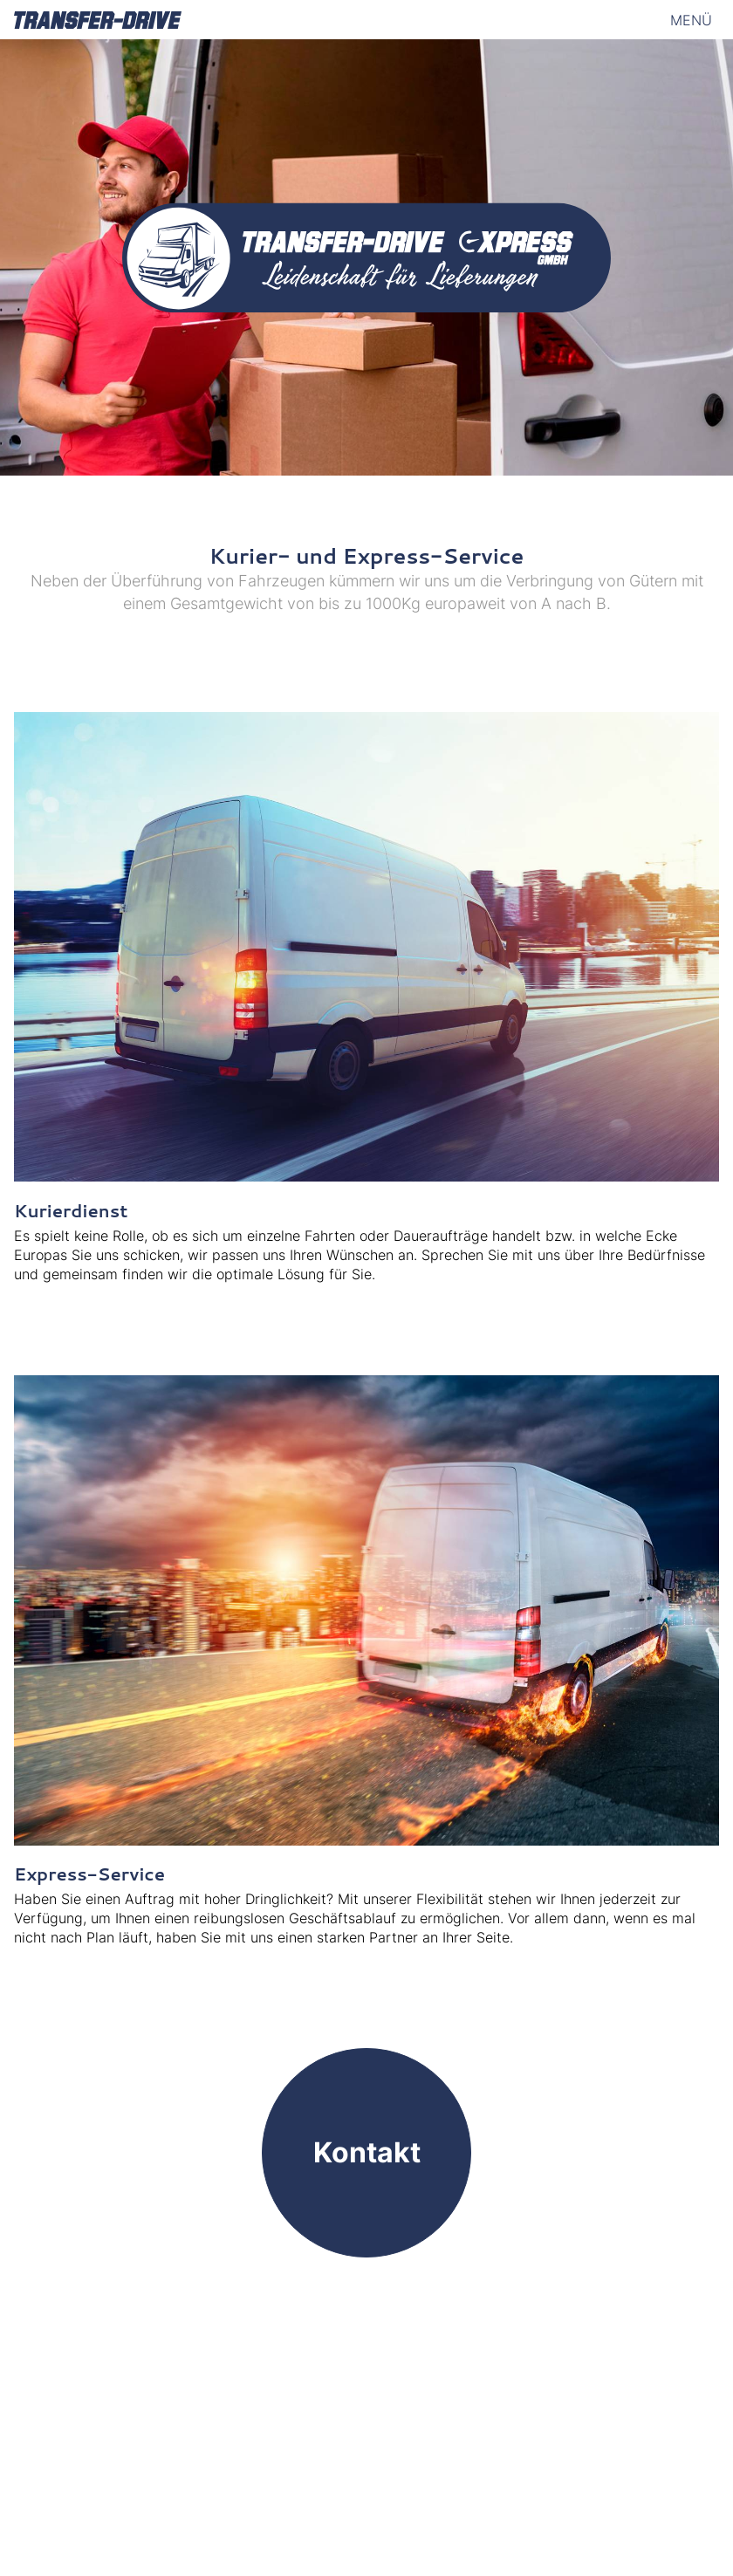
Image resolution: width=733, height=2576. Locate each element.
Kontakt (367, 2152)
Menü (691, 20)
